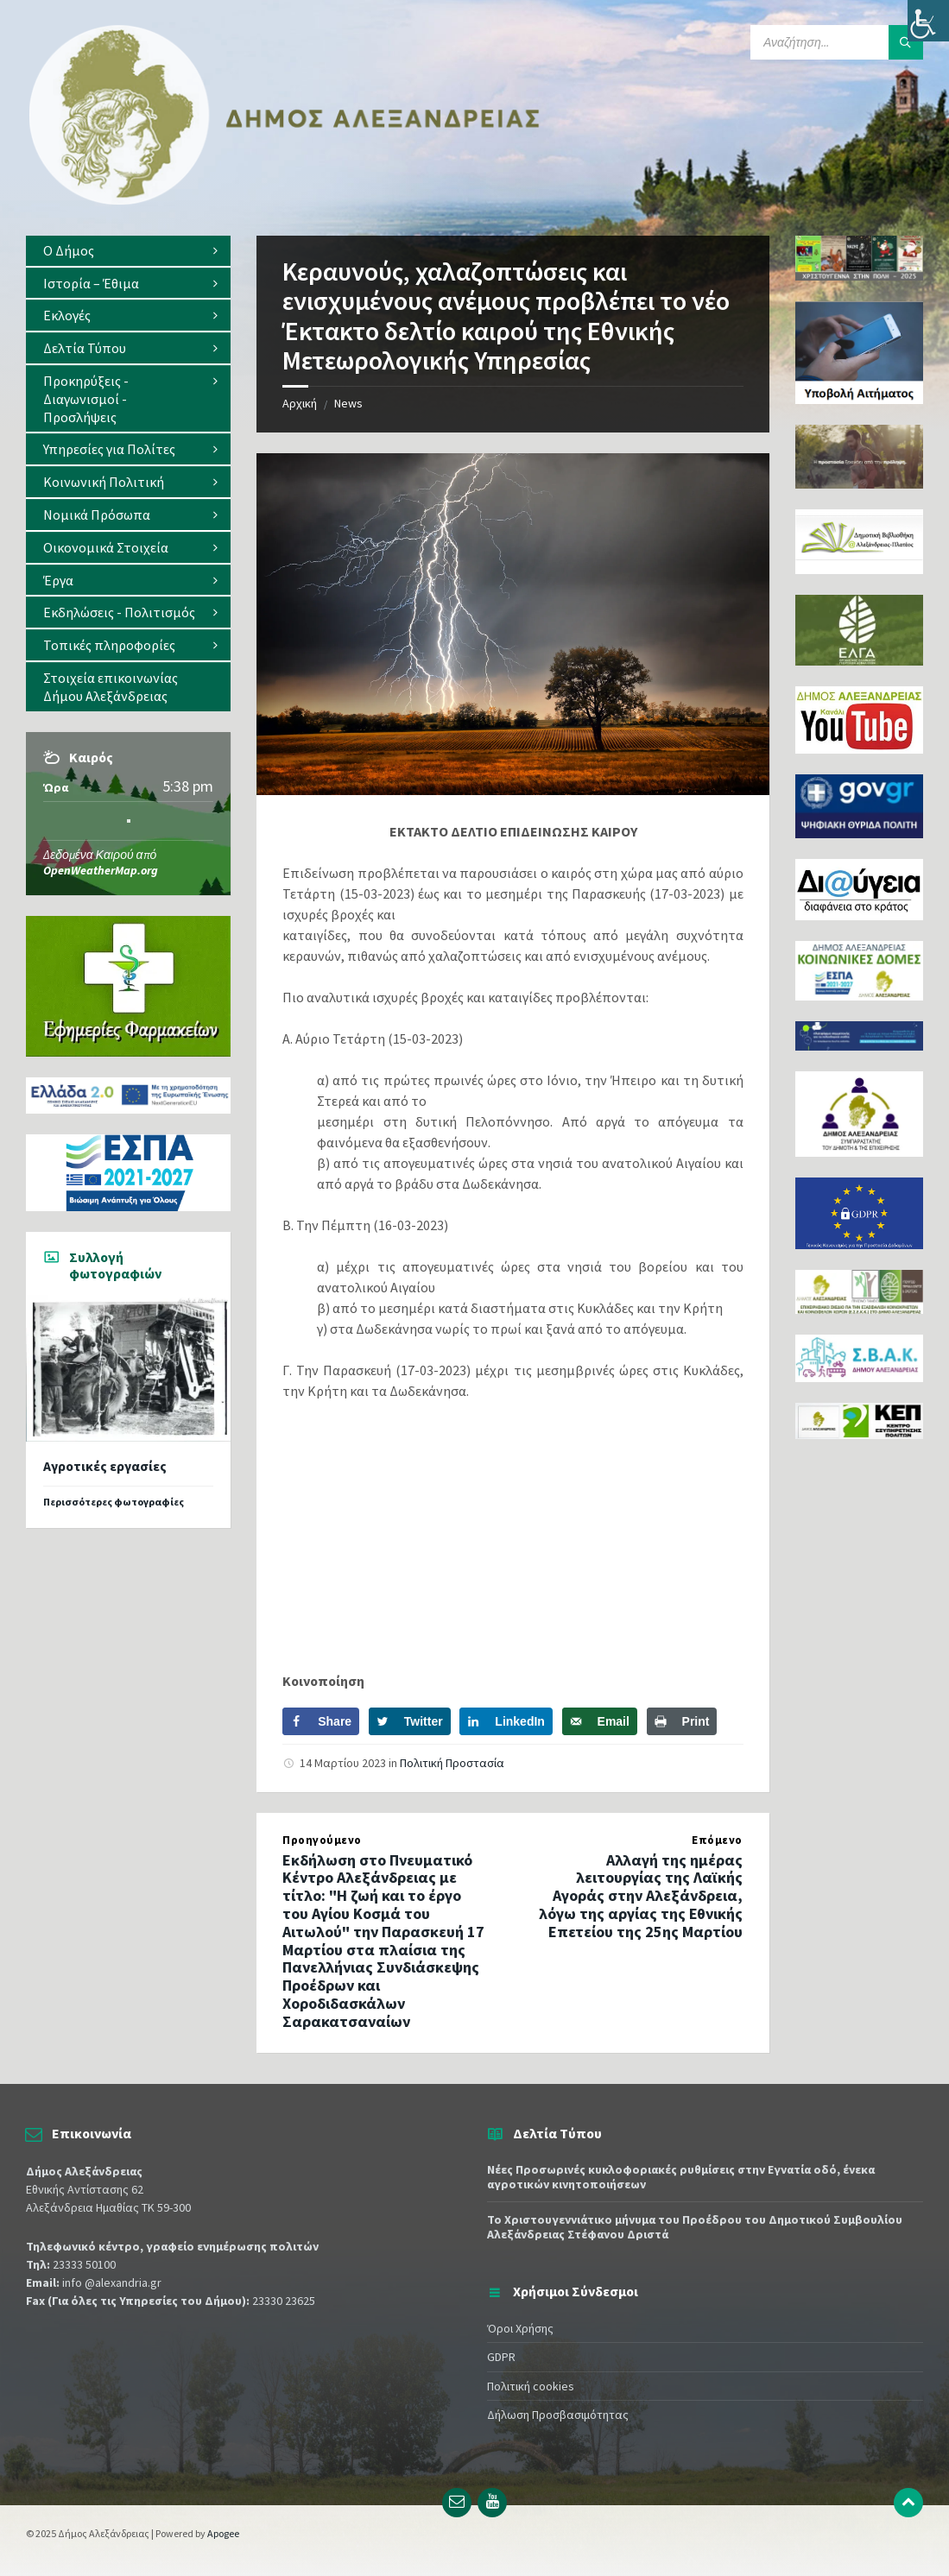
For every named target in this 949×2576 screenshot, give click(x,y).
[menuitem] (128, 251)
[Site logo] (285, 201)
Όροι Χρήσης (520, 2328)
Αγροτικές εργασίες (105, 1466)
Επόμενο (717, 1840)
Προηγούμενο (322, 1840)
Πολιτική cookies (530, 2386)
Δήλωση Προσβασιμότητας (558, 2414)
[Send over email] (599, 1721)
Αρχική (299, 403)
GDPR (501, 2356)
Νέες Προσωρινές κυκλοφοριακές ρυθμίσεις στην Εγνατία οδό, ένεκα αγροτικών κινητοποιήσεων (681, 2177)
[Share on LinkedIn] (506, 1721)
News (348, 403)
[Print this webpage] (682, 1721)
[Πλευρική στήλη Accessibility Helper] (928, 20)
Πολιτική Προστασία (452, 1763)
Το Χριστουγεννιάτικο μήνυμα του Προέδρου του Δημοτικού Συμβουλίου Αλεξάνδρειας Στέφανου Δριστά (694, 2227)
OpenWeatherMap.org (100, 870)
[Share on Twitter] (410, 1721)
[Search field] (836, 42)
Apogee (223, 2533)
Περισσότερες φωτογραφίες (113, 1501)
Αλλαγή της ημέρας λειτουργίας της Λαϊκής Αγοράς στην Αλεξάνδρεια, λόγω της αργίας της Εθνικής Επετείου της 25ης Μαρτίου (641, 1895)
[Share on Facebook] (320, 1721)
